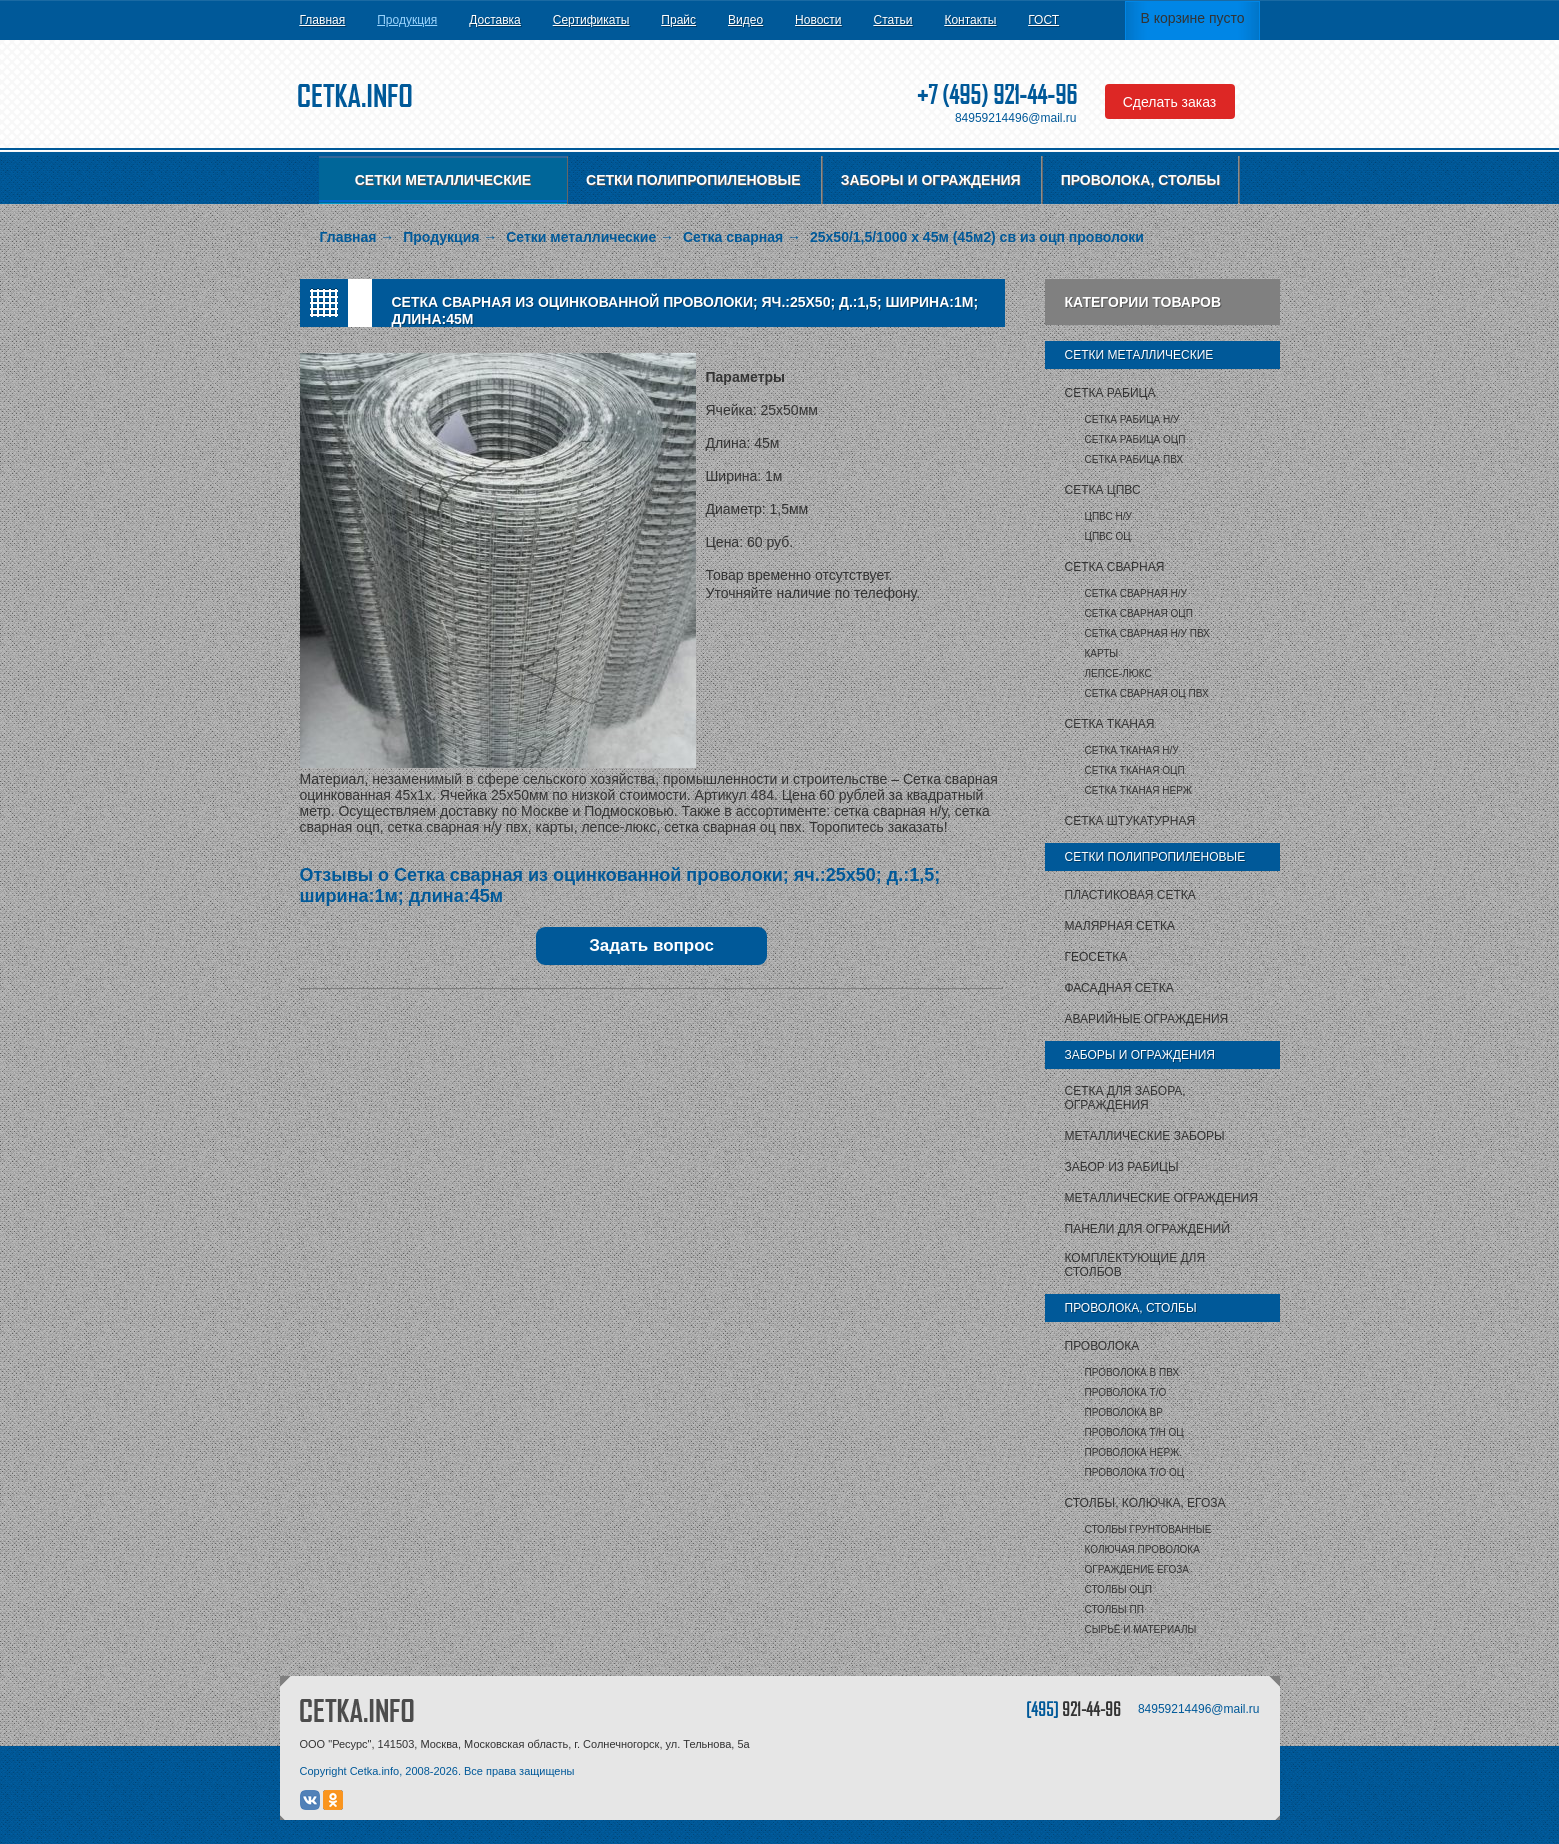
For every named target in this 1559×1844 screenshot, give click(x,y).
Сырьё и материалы (1141, 1629)
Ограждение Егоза (1137, 1569)
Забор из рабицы (1122, 1167)
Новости (818, 20)
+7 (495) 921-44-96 (997, 94)
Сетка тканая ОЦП (1135, 770)
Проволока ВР (1124, 1412)
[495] (1073, 1708)
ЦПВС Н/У (1108, 516)
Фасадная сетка (1119, 988)
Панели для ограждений (1147, 1229)
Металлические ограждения (1161, 1198)
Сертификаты (591, 20)
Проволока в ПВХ (1132, 1372)
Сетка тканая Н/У (1132, 750)
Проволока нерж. (1134, 1452)
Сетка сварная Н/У (1136, 593)
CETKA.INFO (357, 1710)
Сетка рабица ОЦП (1135, 439)
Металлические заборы (1145, 1136)
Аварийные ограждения (1147, 1019)
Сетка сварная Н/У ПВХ (1147, 633)
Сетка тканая (1110, 724)
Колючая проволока (1142, 1549)
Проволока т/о (1126, 1392)
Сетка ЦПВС (1103, 490)
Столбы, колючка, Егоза (1145, 1503)
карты (1102, 653)
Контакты (970, 20)
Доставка (495, 20)
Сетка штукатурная (1130, 821)
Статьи (893, 20)
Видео (745, 20)
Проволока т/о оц (1135, 1472)
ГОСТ (1043, 20)
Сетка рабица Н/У (1132, 419)
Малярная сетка (1120, 926)
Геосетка (1096, 957)
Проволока (1102, 1346)
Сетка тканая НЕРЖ (1138, 790)
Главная (323, 20)
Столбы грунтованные (1148, 1529)
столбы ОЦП (1118, 1589)
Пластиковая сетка (1130, 895)
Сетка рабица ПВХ (1134, 459)
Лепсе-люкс (1118, 673)
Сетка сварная (1115, 567)
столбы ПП (1114, 1609)
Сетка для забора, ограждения (1125, 1098)
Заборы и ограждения (931, 180)
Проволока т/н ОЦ (1134, 1432)
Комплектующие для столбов (1135, 1265)
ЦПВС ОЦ (1108, 536)
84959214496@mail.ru (1016, 118)
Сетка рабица (1110, 393)
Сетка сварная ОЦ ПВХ (1147, 693)
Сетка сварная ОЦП (1139, 613)
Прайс (678, 20)
